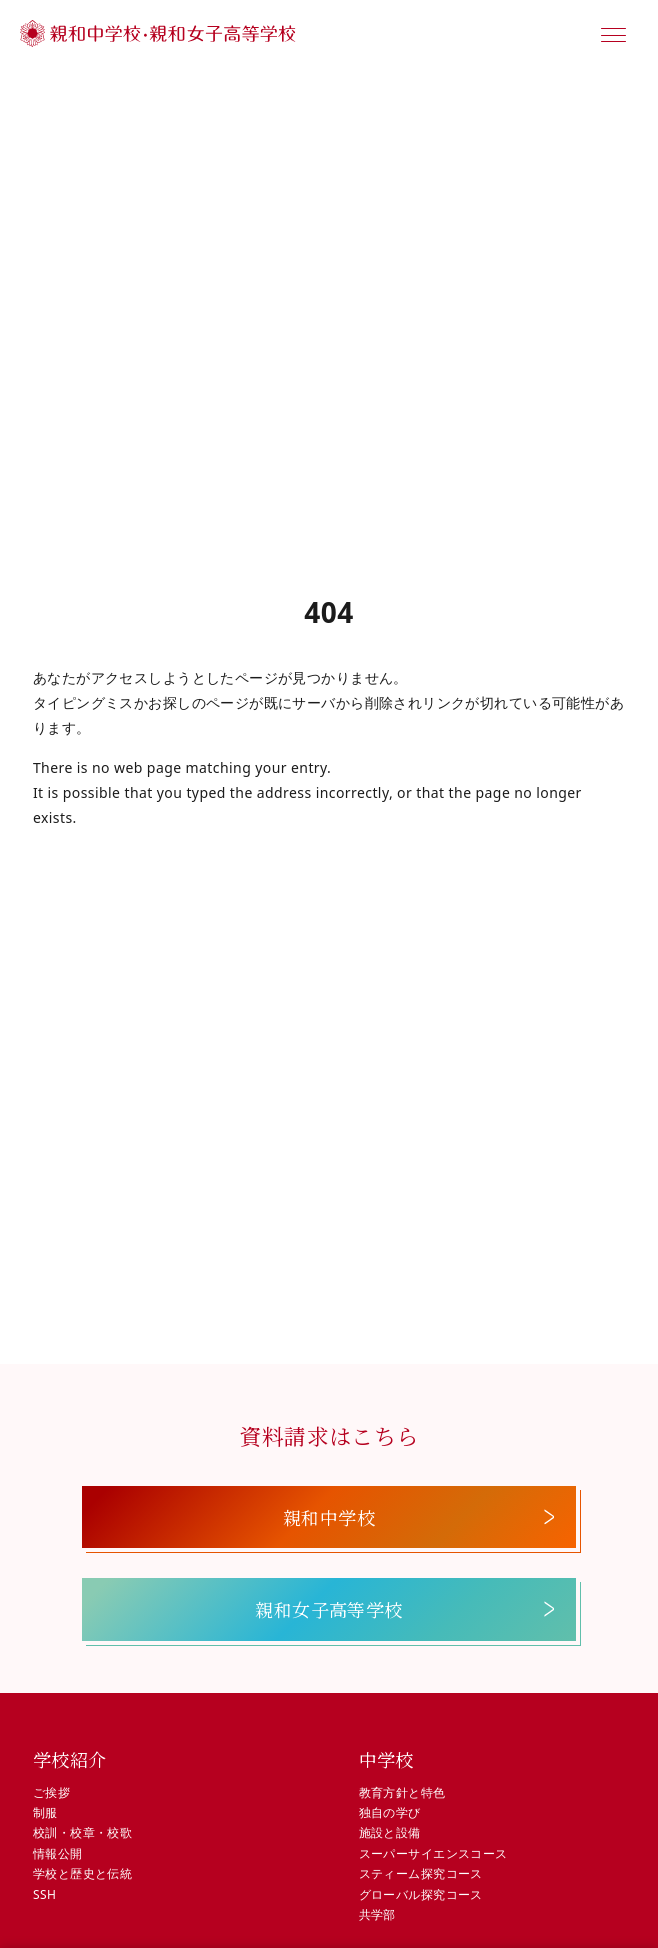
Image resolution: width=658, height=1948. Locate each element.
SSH (44, 1894)
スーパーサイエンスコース (433, 1853)
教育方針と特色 (402, 1792)
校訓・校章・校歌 (82, 1832)
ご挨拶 (51, 1792)
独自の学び (390, 1812)
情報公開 (58, 1853)
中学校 (386, 1759)
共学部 (377, 1914)
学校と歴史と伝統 (82, 1873)
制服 (45, 1812)
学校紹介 (70, 1759)
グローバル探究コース (421, 1894)
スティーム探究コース (421, 1873)
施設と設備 (390, 1832)
